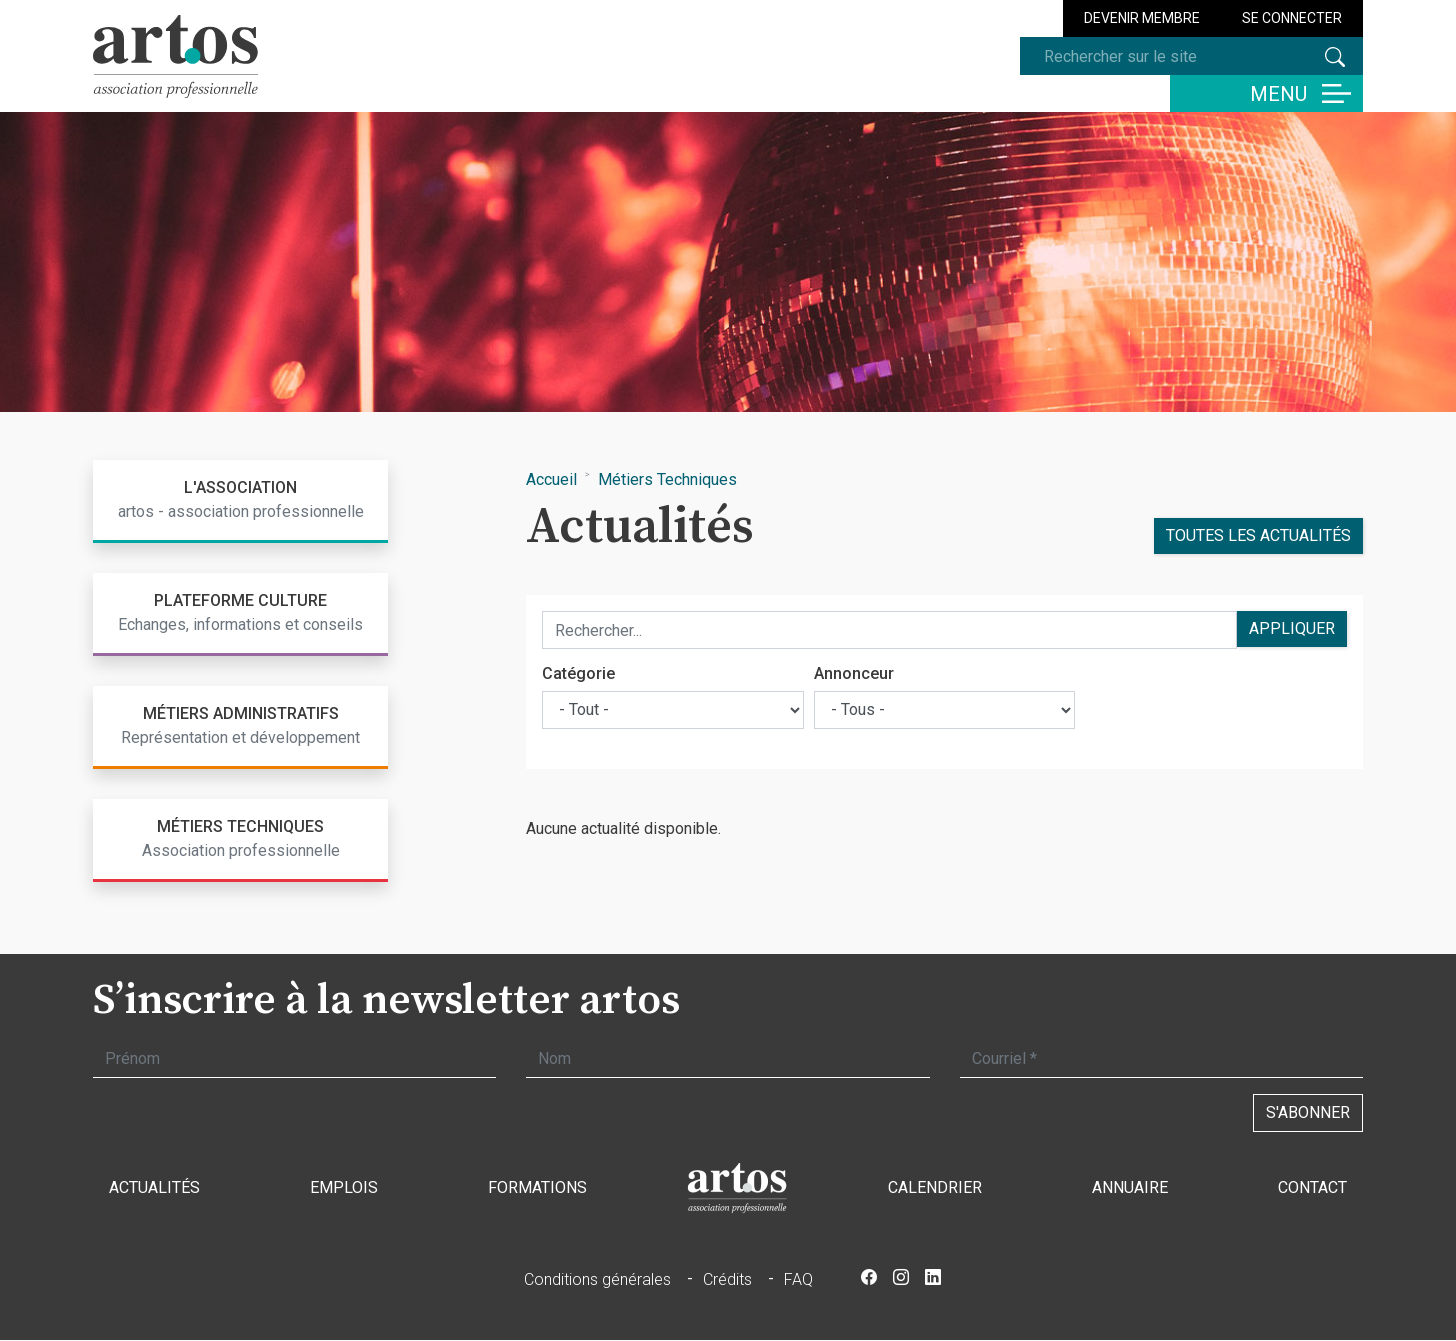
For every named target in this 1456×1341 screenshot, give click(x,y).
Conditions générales (597, 1279)
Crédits (727, 1279)
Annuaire (1130, 1187)
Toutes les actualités (1258, 535)
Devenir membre (1142, 18)
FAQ (798, 1279)
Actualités (154, 1187)
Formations (537, 1187)
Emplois (344, 1187)
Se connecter (1292, 18)
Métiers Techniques (667, 479)
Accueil (551, 479)
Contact (1312, 1187)
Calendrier (935, 1187)
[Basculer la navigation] (1266, 93)
